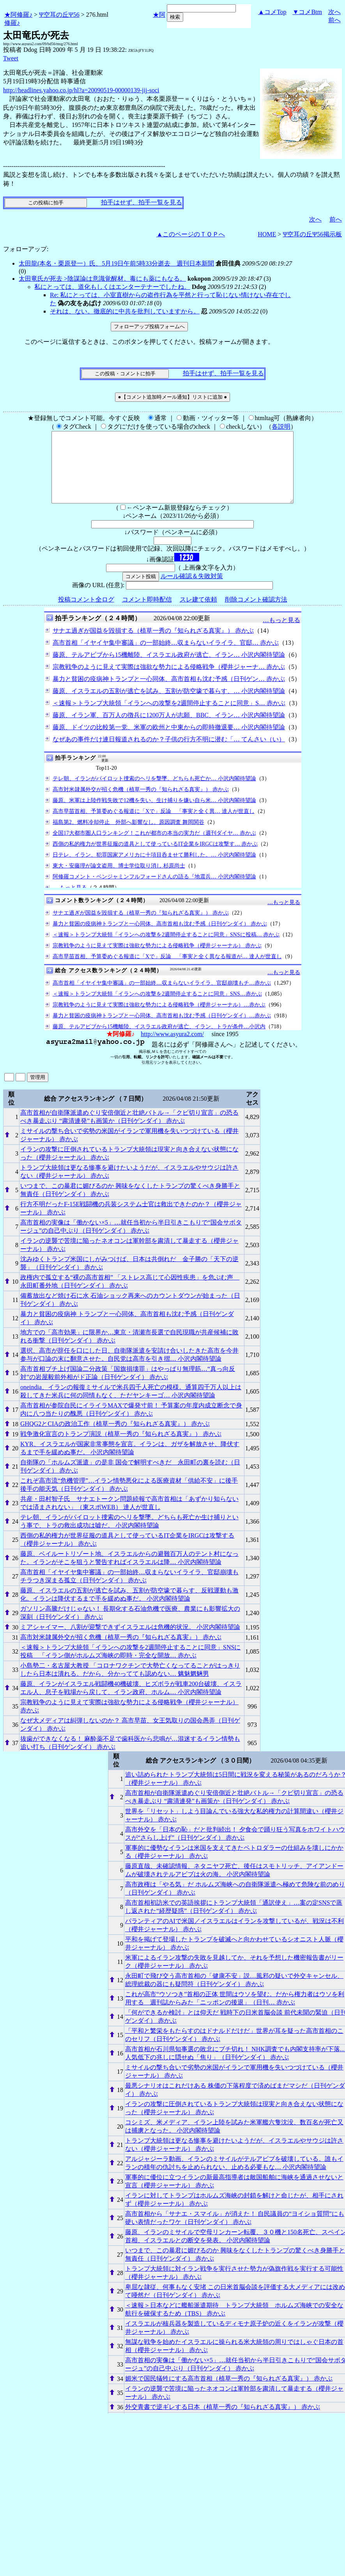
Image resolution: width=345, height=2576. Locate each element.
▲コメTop (272, 12)
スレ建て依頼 (198, 613)
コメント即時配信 (147, 613)
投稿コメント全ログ (86, 613)
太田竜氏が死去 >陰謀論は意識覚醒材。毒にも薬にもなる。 (102, 278)
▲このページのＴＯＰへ (190, 234)
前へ (334, 20)
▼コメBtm (307, 12)
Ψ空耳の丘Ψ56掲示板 (312, 234)
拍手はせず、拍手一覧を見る (141, 202)
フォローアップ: (25, 249)
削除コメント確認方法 (256, 613)
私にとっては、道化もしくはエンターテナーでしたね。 (112, 286)
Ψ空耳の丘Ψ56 (59, 14)
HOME (267, 234)
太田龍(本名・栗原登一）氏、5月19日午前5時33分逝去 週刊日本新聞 (116, 263)
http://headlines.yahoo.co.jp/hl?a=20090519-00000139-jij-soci (81, 90)
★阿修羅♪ (18, 14)
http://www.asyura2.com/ (172, 1048)
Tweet (10, 58)
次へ (334, 12)
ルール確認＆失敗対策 (192, 590)
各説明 (281, 426)
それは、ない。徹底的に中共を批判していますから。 (125, 311)
